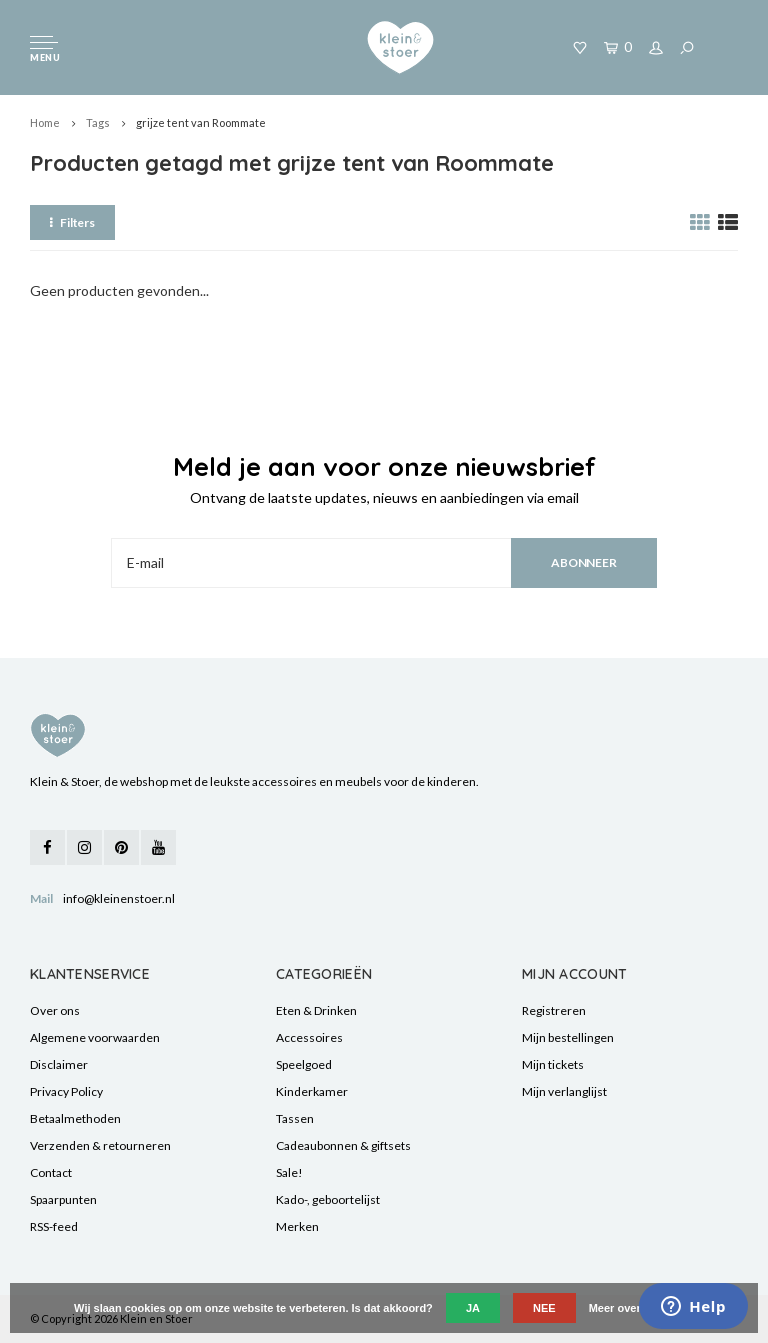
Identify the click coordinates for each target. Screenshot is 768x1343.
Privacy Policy (66, 1091)
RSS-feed (54, 1226)
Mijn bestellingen (568, 1037)
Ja (473, 1308)
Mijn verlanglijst (564, 1091)
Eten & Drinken (316, 1010)
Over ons (55, 1010)
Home (45, 122)
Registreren (554, 1010)
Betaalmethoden (75, 1118)
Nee (544, 1308)
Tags (98, 122)
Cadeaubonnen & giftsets (343, 1145)
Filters (72, 222)
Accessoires (309, 1037)
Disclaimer (59, 1064)
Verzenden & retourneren (100, 1145)
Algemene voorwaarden (95, 1037)
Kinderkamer (312, 1091)
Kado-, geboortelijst (328, 1199)
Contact (51, 1172)
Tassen (295, 1118)
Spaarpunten (63, 1199)
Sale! (289, 1172)
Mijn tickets (553, 1064)
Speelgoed (304, 1064)
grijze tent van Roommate (201, 122)
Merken (297, 1226)
